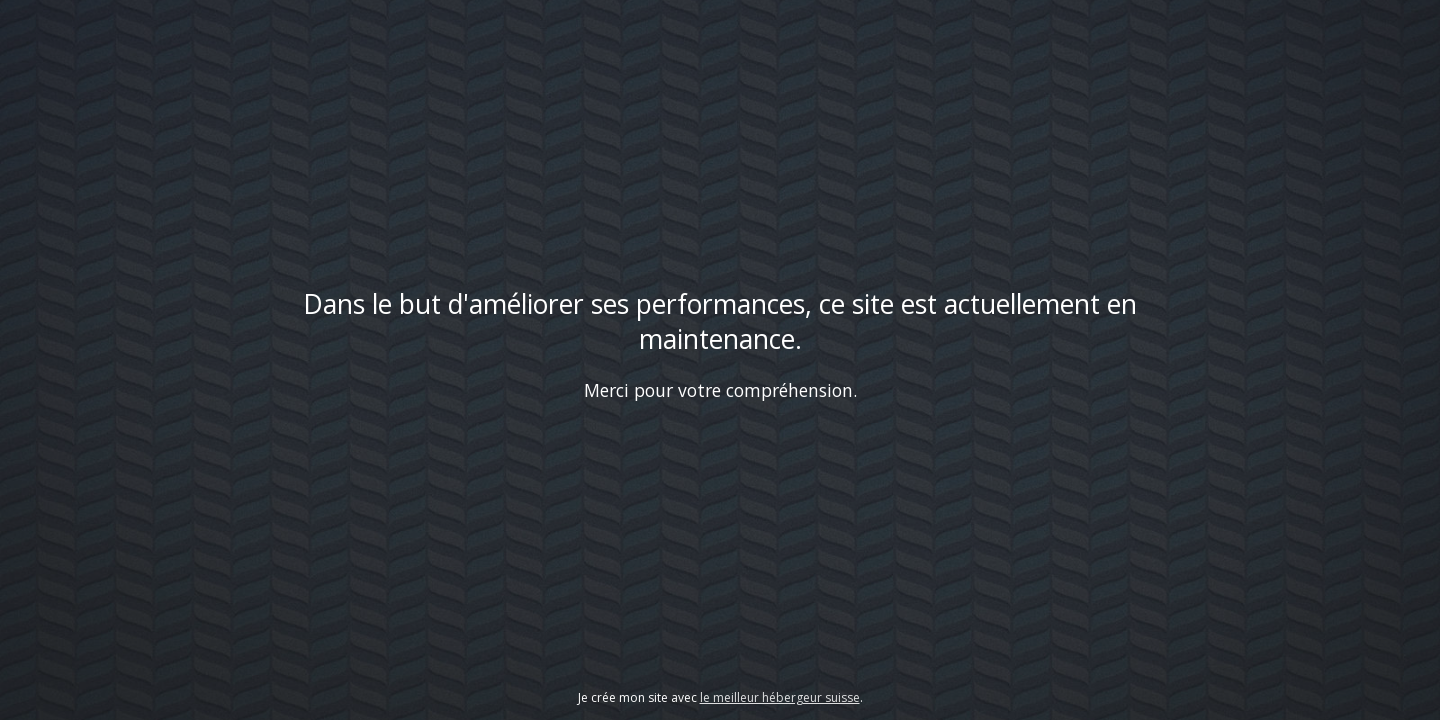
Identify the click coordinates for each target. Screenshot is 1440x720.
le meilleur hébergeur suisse (780, 697)
